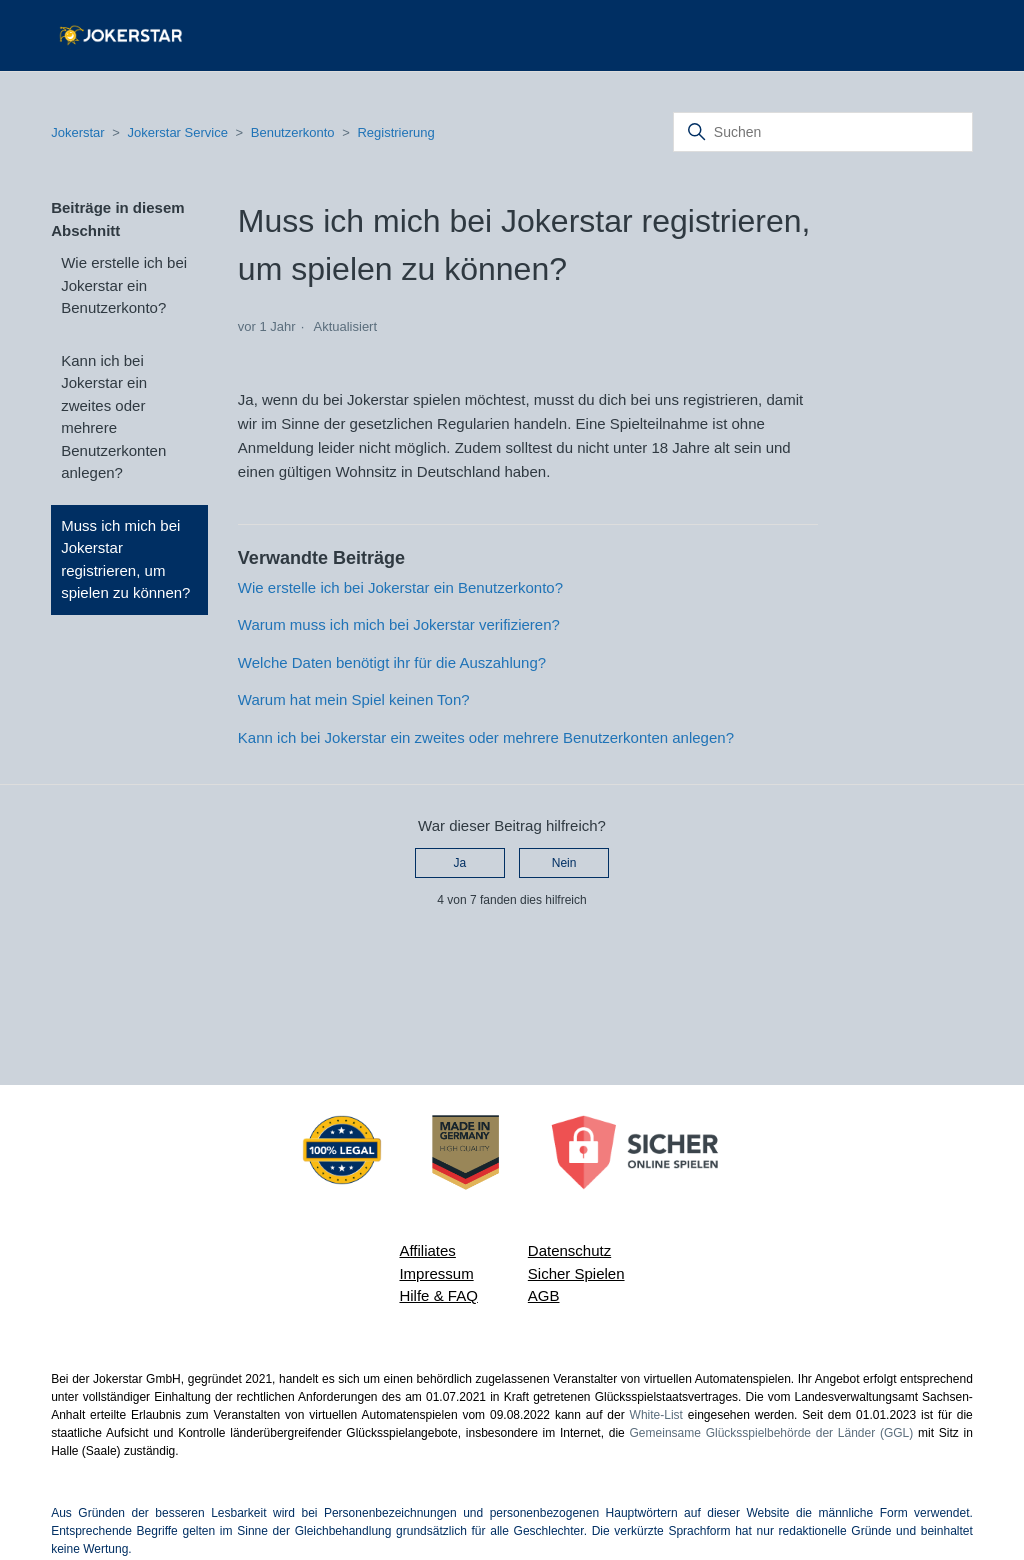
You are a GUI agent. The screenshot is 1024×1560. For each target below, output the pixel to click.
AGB (544, 1295)
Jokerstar (79, 132)
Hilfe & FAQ (438, 1295)
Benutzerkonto (293, 132)
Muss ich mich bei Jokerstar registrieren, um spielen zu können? (125, 559)
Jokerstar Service (177, 132)
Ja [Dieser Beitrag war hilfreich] (460, 863)
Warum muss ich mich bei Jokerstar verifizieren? (399, 624)
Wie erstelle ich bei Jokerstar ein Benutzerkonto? (124, 285)
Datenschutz (569, 1250)
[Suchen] (823, 132)
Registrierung (395, 132)
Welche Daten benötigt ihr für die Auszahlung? (392, 662)
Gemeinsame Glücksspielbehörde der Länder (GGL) (772, 1433)
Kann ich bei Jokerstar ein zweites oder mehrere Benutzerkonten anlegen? (113, 417)
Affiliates (427, 1250)
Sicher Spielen (576, 1273)
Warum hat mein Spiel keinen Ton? (354, 699)
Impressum (436, 1273)
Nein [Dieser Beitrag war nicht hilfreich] (564, 863)
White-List (656, 1415)
